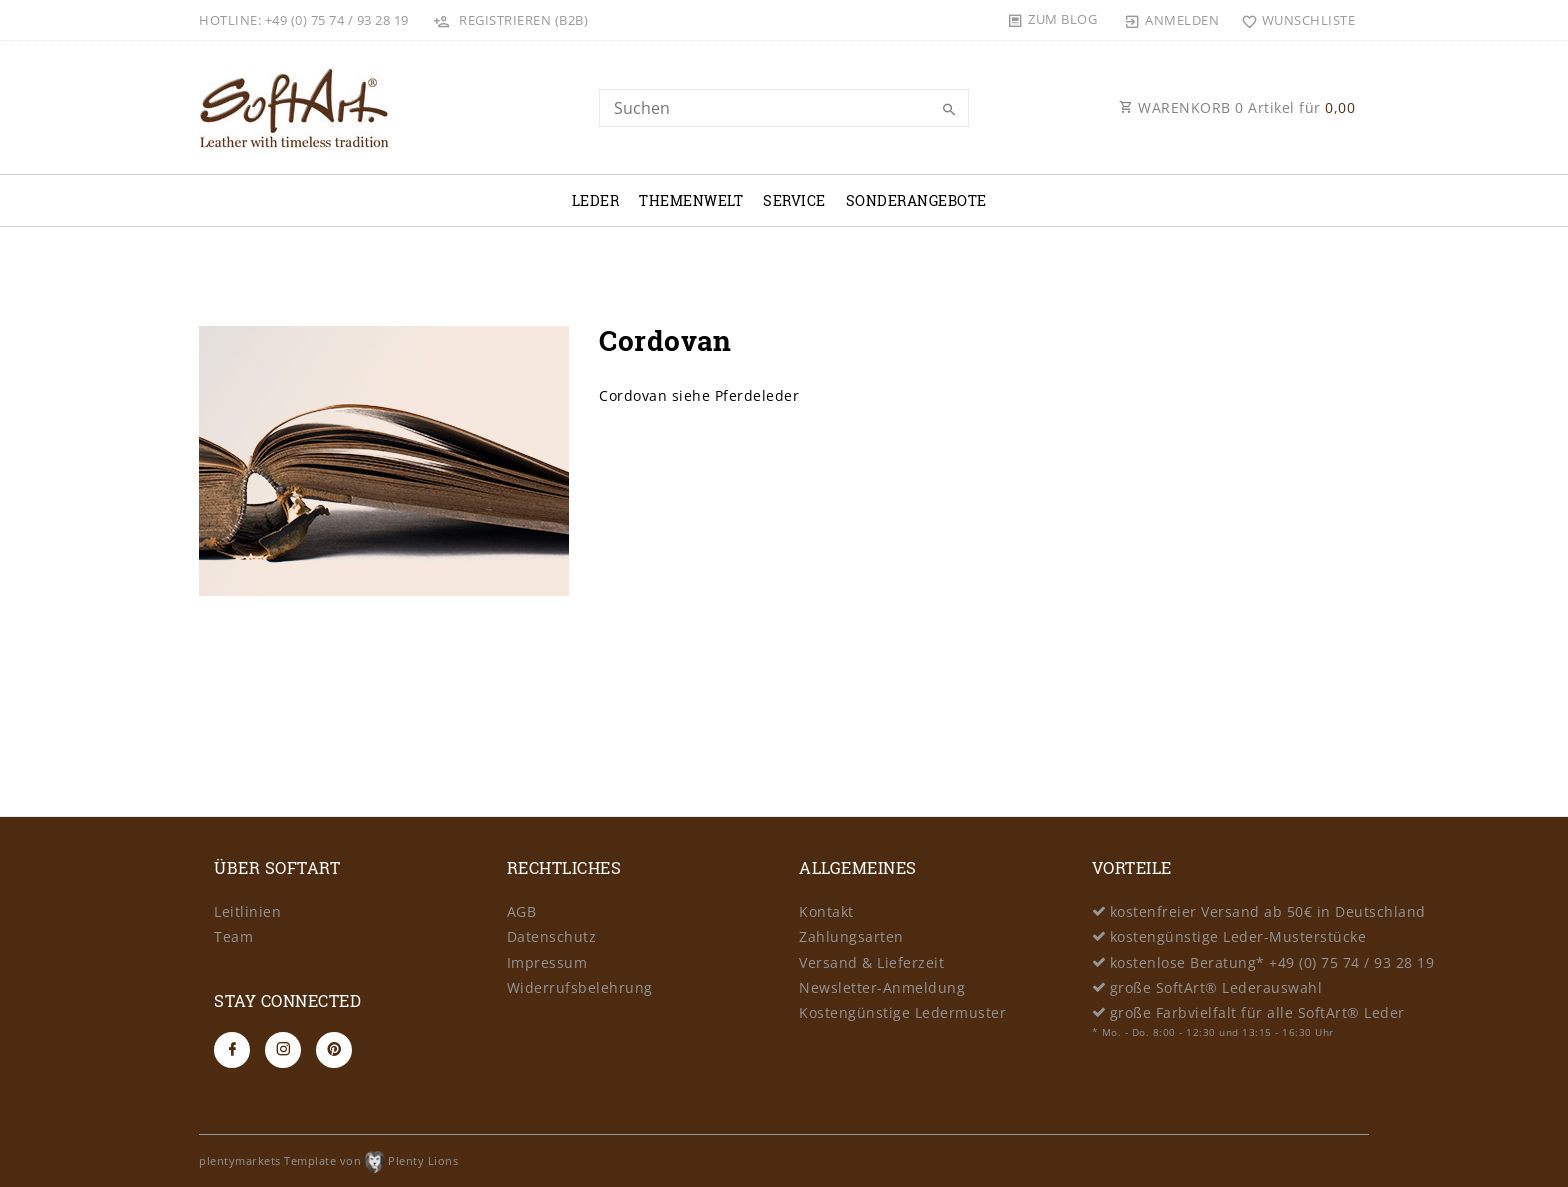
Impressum (547, 962)
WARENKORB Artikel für (1237, 107)
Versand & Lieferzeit (871, 962)
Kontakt (826, 911)
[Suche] (949, 110)
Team (233, 936)
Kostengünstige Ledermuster (902, 1012)
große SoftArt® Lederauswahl (1216, 987)
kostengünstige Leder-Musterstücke (1238, 936)
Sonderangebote (916, 200)
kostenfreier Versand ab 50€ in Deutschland (1268, 911)
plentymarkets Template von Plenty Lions (328, 1160)
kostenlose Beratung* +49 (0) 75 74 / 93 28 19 (1272, 962)
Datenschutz (552, 936)
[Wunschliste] (1293, 20)
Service (794, 200)
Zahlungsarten (851, 936)
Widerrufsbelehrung (580, 987)
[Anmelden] (1172, 20)
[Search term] (784, 108)
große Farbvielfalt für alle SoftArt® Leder (1257, 1012)
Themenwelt (691, 200)
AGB (522, 911)
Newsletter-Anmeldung (882, 987)
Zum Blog (1062, 19)
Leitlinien (247, 911)
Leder (596, 200)
